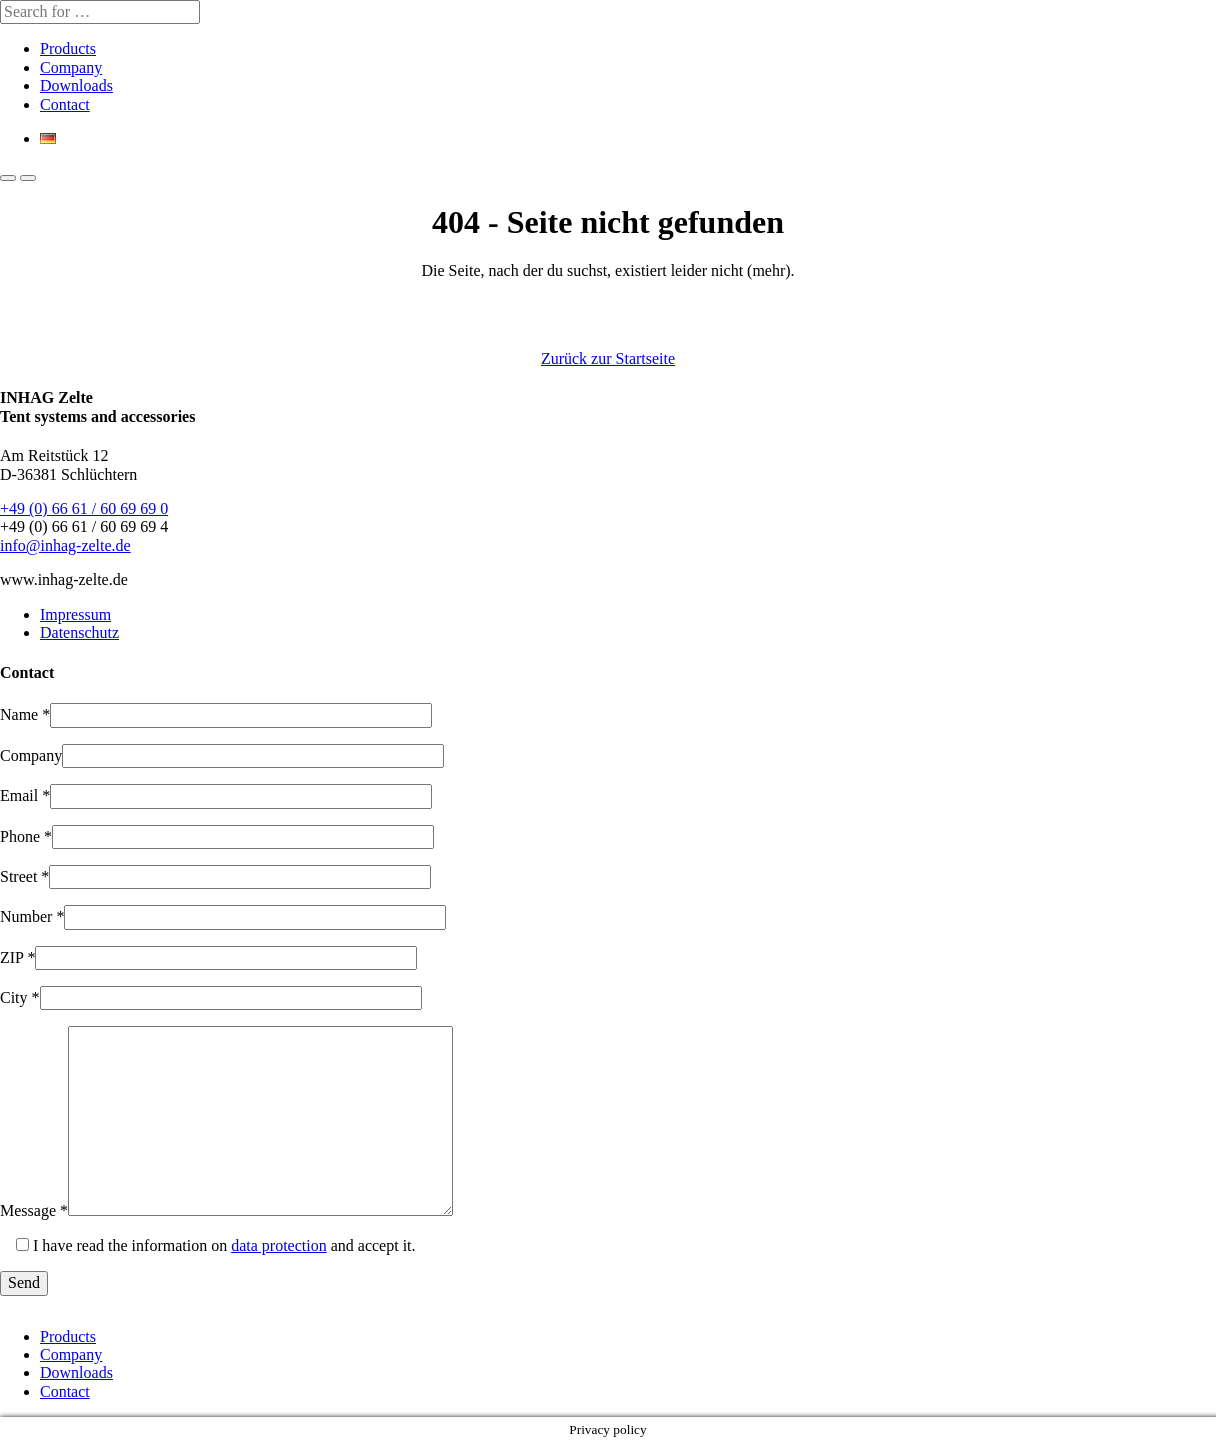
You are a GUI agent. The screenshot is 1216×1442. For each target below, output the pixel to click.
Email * (25, 795)
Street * (24, 876)
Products (68, 48)
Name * (25, 714)
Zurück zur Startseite (608, 358)
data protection (279, 1245)
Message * (34, 1210)
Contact (65, 104)
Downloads (76, 85)
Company (71, 67)
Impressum (75, 614)
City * (20, 997)
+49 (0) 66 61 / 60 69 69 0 (84, 508)
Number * (32, 916)
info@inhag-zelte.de (65, 545)
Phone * (26, 836)
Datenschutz (79, 632)
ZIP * (17, 957)
